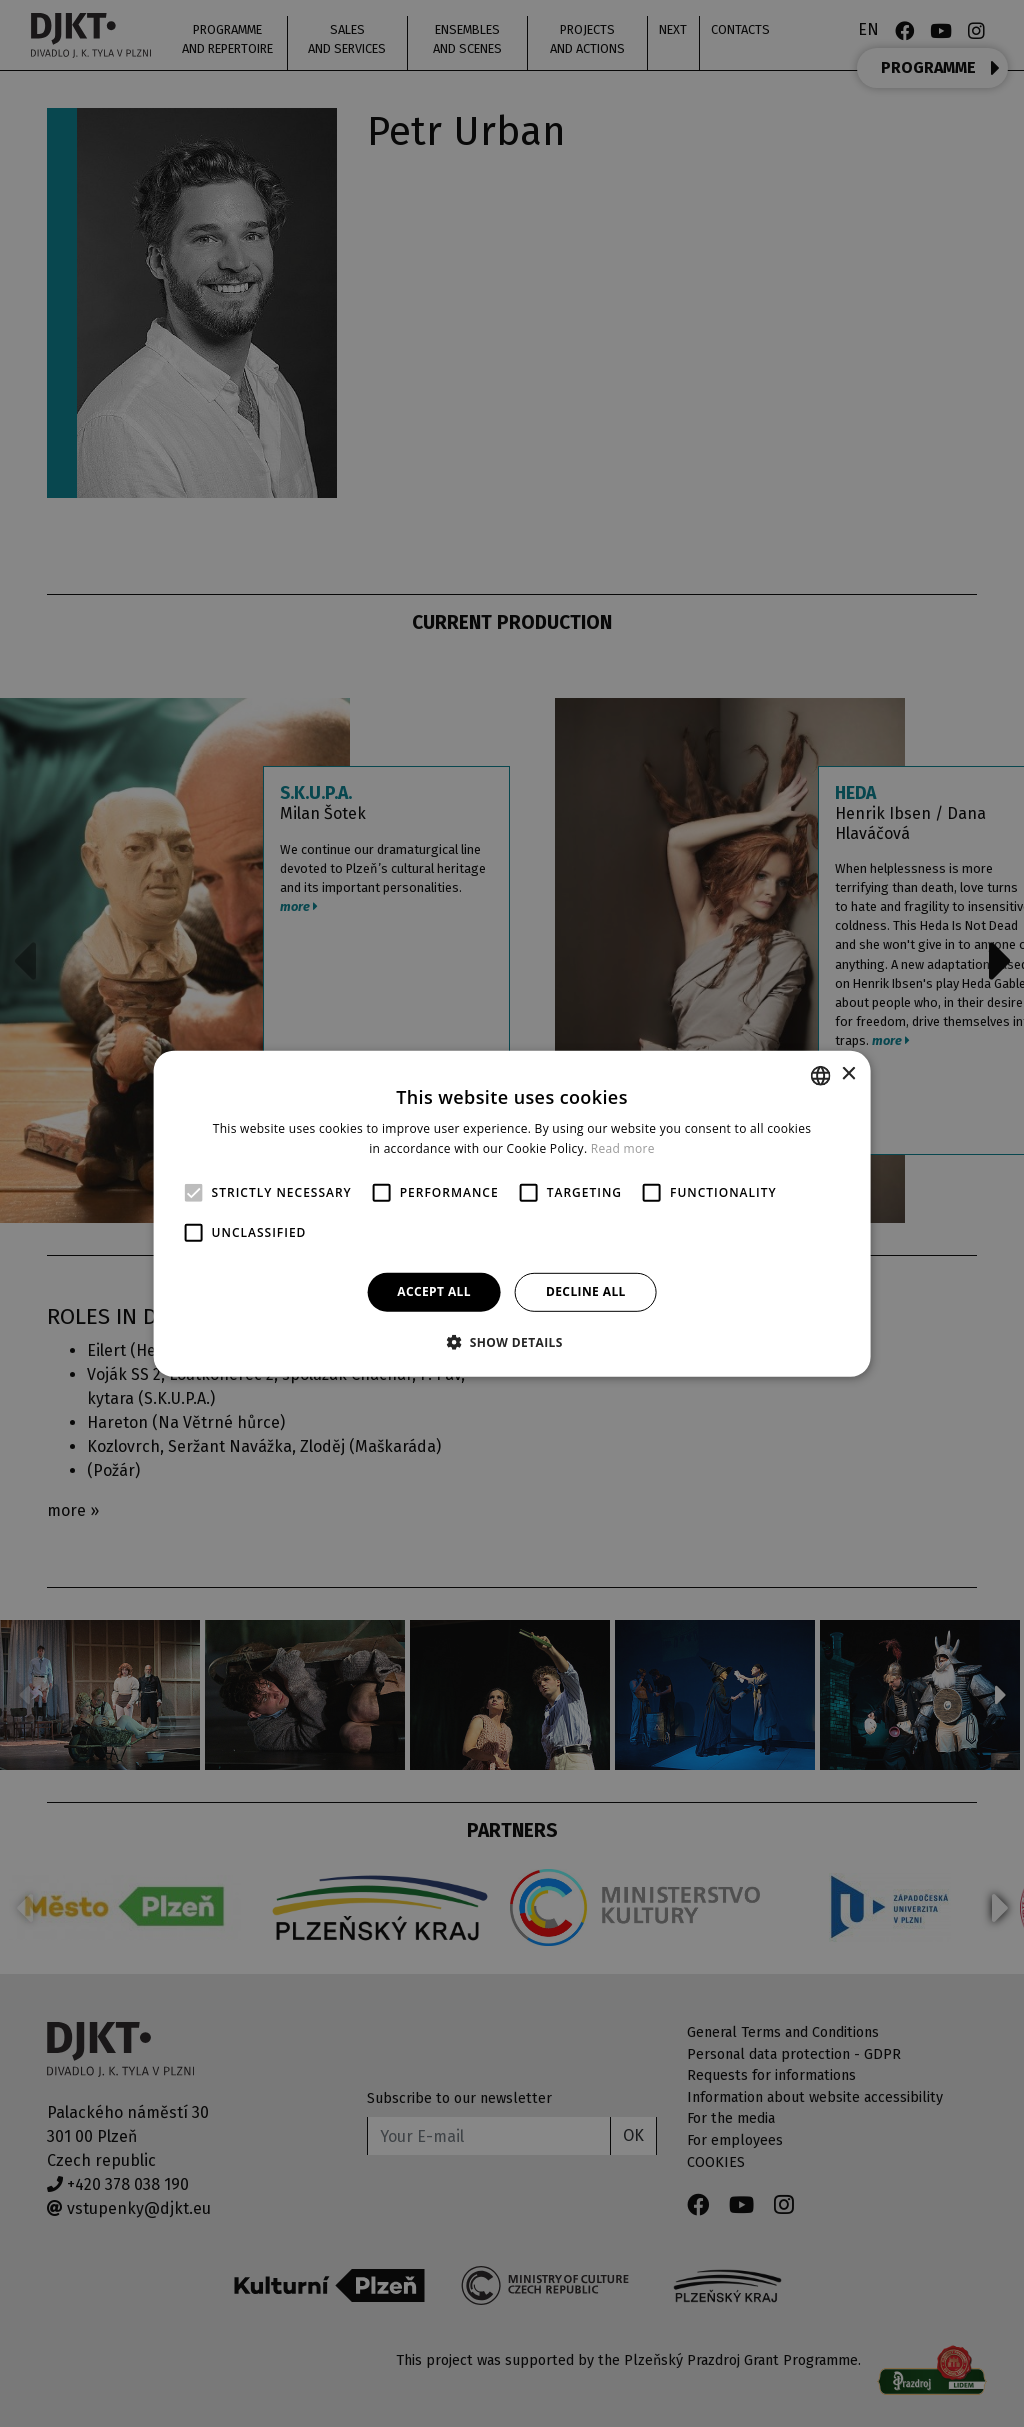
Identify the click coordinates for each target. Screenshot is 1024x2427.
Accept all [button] (434, 1291)
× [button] (847, 1074)
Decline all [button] (586, 1291)
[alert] (512, 1213)
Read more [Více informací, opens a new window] (623, 1148)
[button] (512, 1342)
